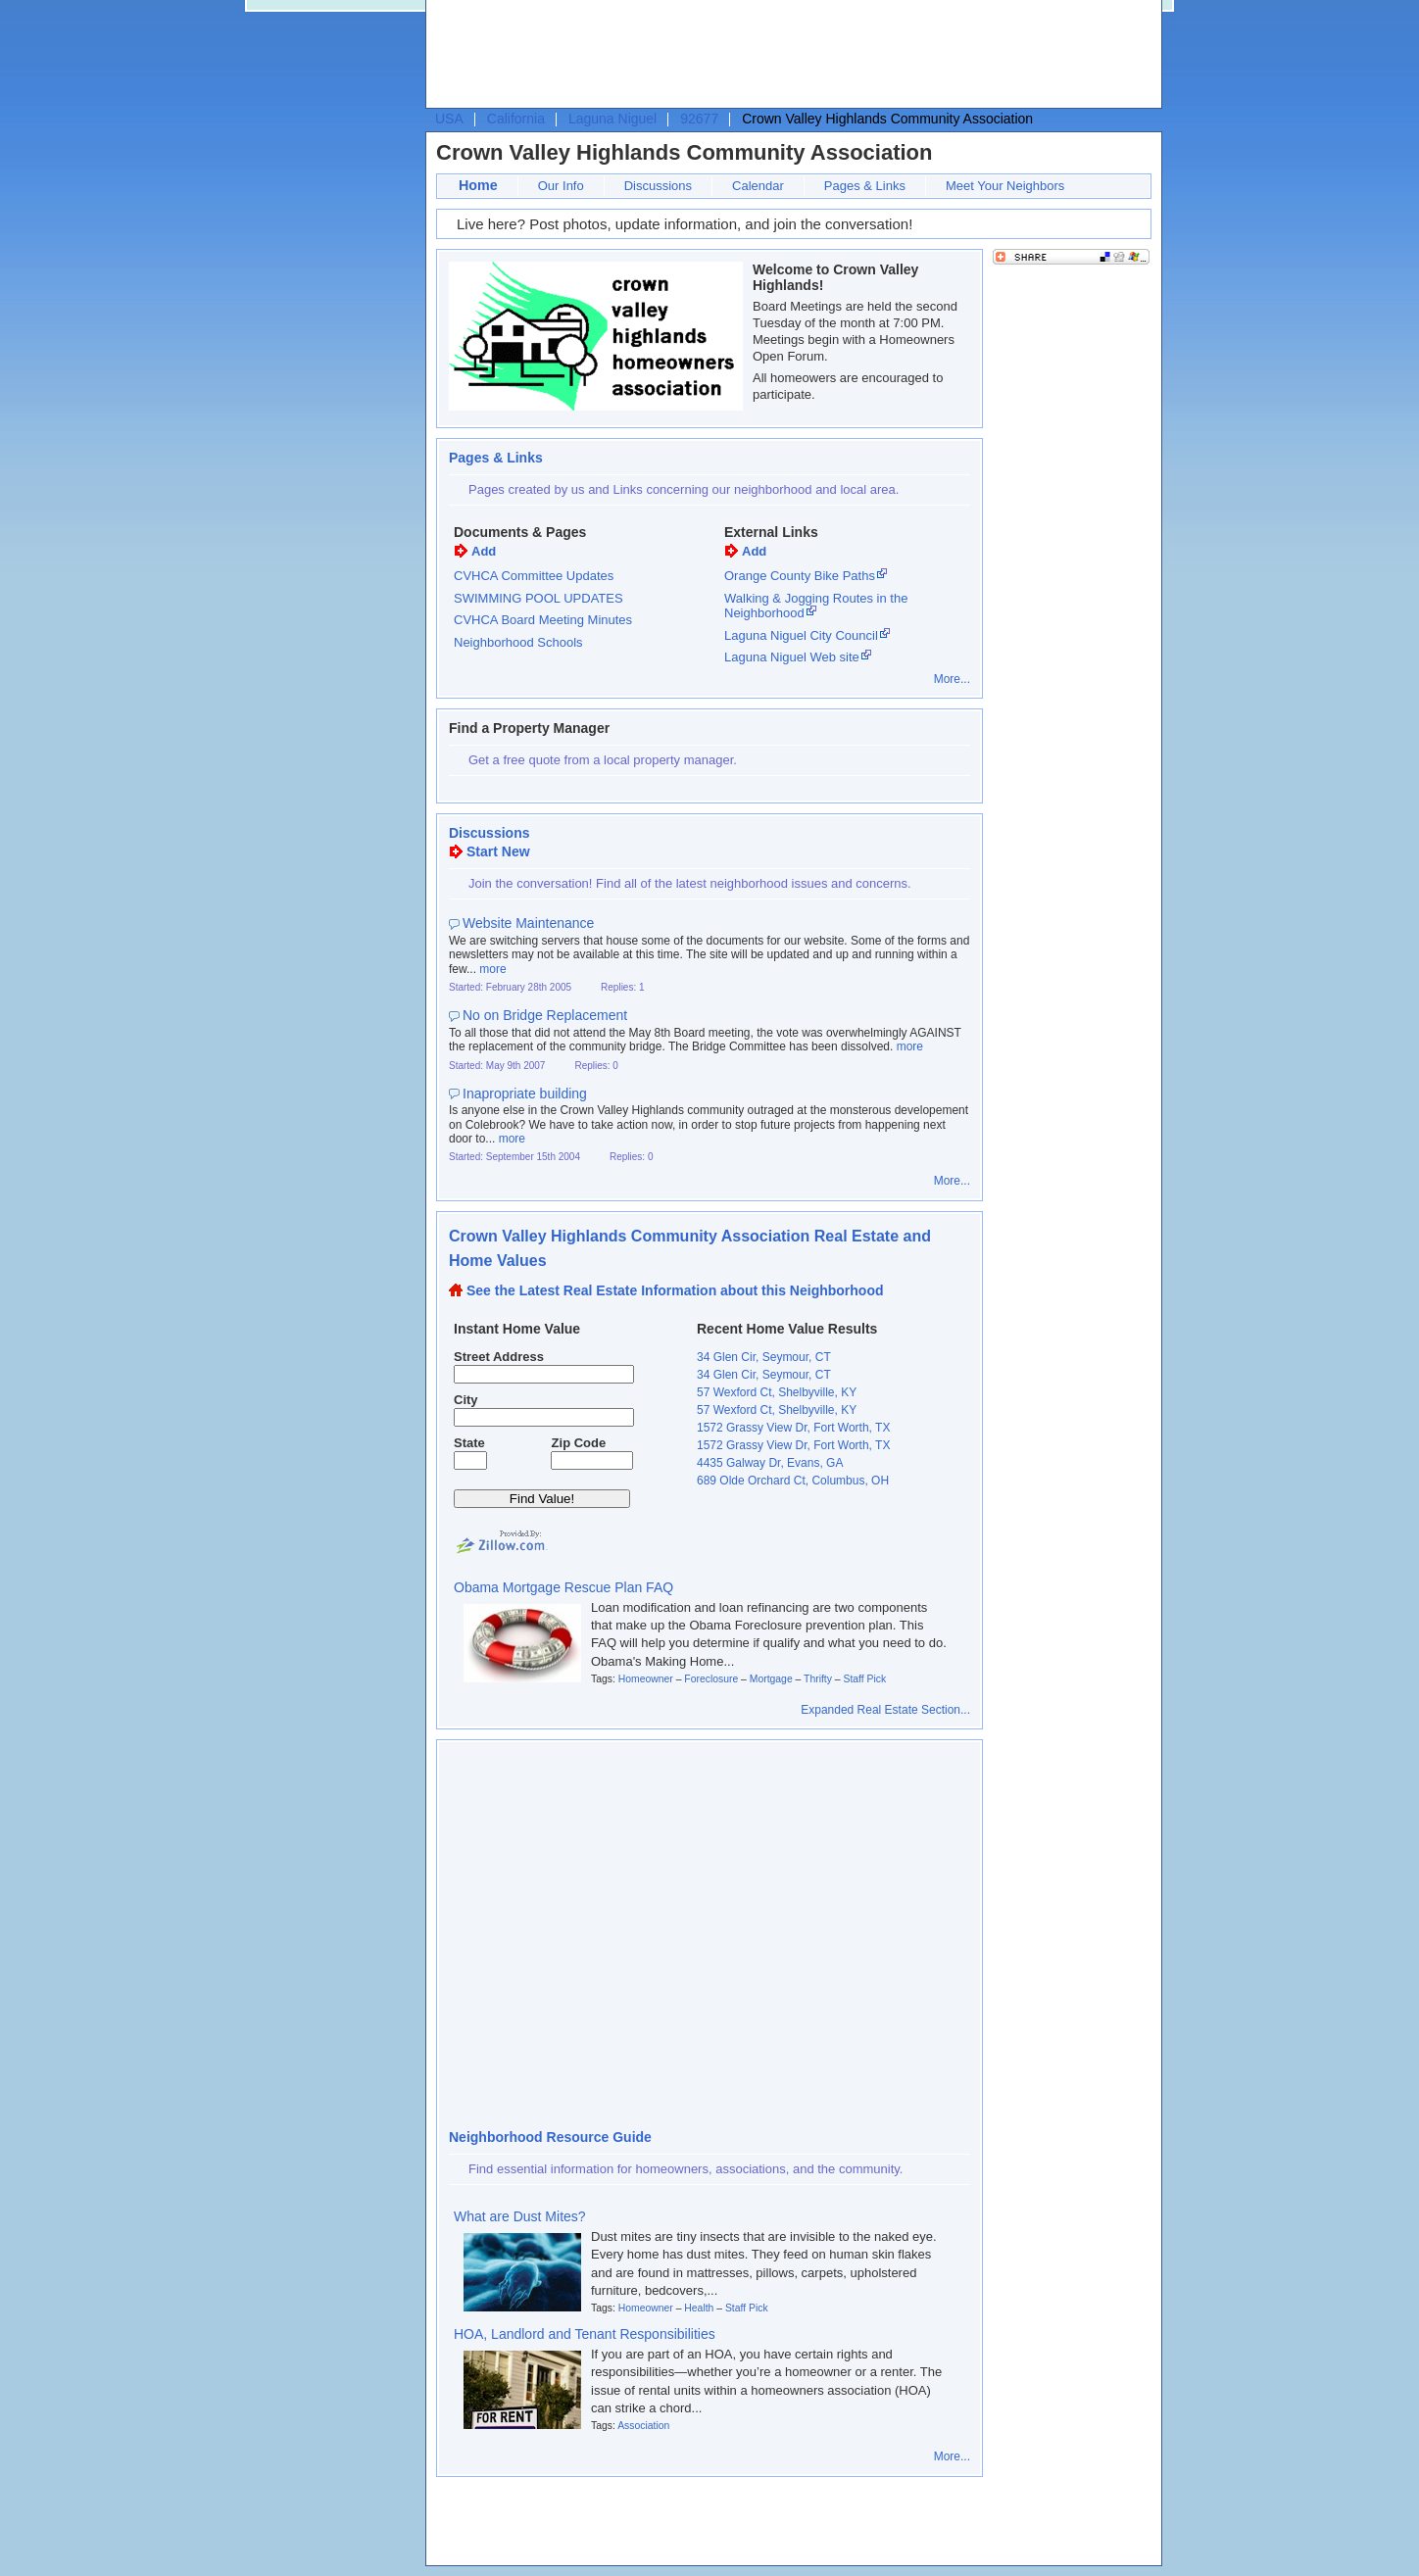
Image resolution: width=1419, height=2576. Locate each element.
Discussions (658, 185)
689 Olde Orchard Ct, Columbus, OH (793, 1480)
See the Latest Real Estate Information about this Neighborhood (675, 1290)
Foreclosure (711, 1679)
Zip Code (579, 1442)
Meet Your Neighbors (1005, 185)
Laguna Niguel (612, 118)
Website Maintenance (528, 923)
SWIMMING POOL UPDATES (538, 598)
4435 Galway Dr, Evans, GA (770, 1463)
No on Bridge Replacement (545, 1015)
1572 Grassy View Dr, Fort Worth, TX (793, 1427)
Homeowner (645, 1679)
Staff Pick (864, 1679)
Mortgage (771, 1679)
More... (952, 679)
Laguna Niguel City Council (801, 635)
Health (698, 2308)
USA (449, 118)
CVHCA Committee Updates (533, 575)
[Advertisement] (789, 55)
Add (483, 551)
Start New (498, 851)
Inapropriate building (525, 1093)
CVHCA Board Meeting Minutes (543, 619)
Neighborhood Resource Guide (550, 2137)
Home (478, 185)
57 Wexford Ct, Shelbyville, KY (776, 1392)
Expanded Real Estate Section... (885, 1710)
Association (643, 2425)
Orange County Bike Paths (799, 575)
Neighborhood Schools (518, 642)
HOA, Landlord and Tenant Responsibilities (584, 2334)
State (469, 1442)
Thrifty (818, 1679)
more (492, 969)
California (516, 118)
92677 (699, 118)
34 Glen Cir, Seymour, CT (764, 1357)
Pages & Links (864, 185)
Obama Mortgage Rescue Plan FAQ (563, 1587)
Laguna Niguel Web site (791, 657)
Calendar (758, 185)
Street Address (499, 1356)
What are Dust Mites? (520, 2216)
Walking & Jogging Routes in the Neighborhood (815, 606)
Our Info (561, 185)
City (466, 1399)
